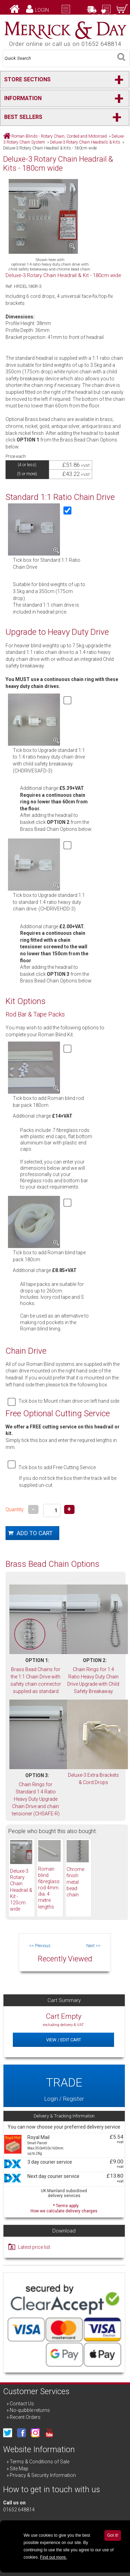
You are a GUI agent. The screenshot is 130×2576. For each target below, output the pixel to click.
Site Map (19, 2468)
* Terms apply (64, 2207)
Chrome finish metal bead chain (75, 1881)
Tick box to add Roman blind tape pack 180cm (49, 1256)
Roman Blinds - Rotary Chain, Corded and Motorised (59, 136)
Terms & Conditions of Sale (39, 2461)
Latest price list (34, 2247)
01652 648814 (19, 2509)
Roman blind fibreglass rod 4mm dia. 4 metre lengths (49, 1888)
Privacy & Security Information (43, 2475)
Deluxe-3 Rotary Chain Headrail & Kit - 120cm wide (21, 1890)
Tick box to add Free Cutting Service (57, 1467)
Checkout (103, 16)
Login (42, 10)
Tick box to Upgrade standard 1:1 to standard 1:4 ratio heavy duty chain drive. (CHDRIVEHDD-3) (49, 902)
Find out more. (53, 2557)
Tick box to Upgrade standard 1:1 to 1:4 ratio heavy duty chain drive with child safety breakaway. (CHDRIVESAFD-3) (49, 760)
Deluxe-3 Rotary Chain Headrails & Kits (85, 142)
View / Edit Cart (63, 2039)
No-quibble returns (30, 2410)
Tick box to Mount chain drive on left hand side (68, 1401)
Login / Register (64, 2085)
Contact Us (22, 2403)
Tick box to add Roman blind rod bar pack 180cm (48, 1101)
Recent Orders (25, 2417)
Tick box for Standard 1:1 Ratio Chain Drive (46, 563)
